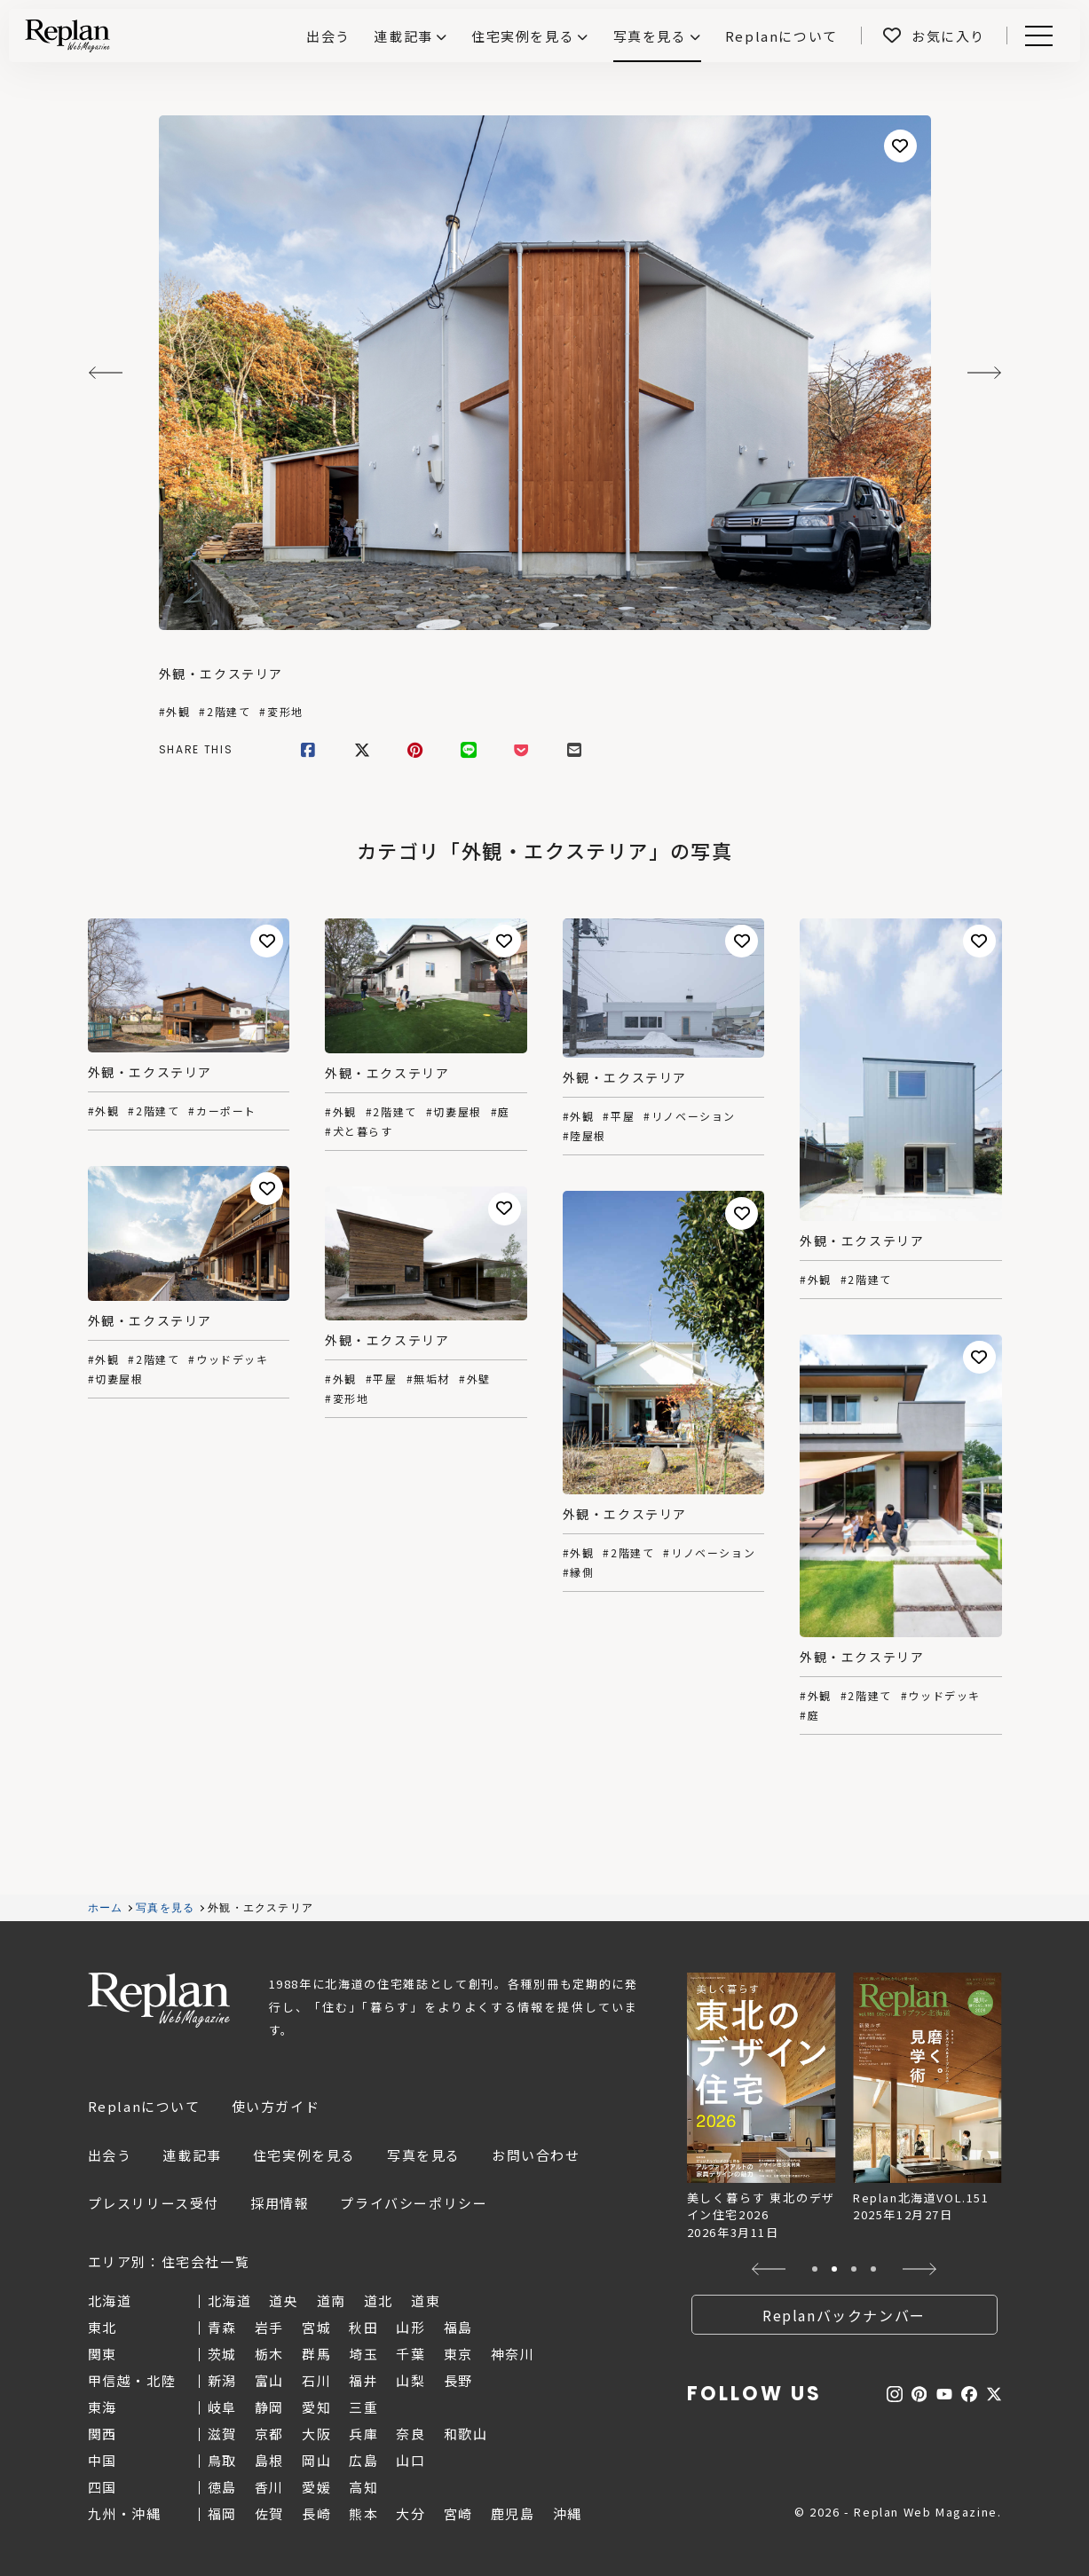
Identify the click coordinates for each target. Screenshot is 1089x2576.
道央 (283, 2300)
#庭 (500, 1112)
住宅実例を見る (522, 36)
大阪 (316, 2433)
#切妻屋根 (454, 1112)
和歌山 (466, 2433)
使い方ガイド (276, 2106)
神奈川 (513, 2353)
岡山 (316, 2460)
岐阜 (222, 2407)
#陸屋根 (584, 1135)
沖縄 (567, 2513)
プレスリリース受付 (153, 2203)
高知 (363, 2486)
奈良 (410, 2433)
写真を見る (650, 36)
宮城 (316, 2327)
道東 (425, 2300)
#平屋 (619, 1116)
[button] (768, 2269)
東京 (458, 2353)
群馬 (316, 2353)
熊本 (363, 2513)
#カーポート (222, 1111)
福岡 (222, 2513)
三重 (363, 2407)
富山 (269, 2380)
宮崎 (458, 2513)
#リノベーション (689, 1116)
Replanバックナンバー (844, 2315)
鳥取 (222, 2460)
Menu (1035, 35)
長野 (458, 2380)
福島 (458, 2327)
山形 (410, 2327)
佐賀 (269, 2513)
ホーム (105, 1907)
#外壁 (475, 1379)
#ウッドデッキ (228, 1359)
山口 (410, 2460)
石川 (316, 2380)
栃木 (269, 2353)
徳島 (222, 2486)
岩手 (269, 2327)
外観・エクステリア (221, 673)
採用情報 (279, 2203)
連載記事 (403, 36)
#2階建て (224, 711)
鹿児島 (513, 2513)
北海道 (230, 2300)
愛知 (316, 2407)
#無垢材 (428, 1379)
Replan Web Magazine (159, 2000)
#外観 (175, 711)
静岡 (269, 2407)
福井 (363, 2380)
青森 (222, 2327)
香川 (269, 2486)
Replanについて (144, 2106)
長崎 (316, 2513)
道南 (331, 2300)
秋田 (363, 2327)
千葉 (410, 2353)
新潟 (222, 2380)
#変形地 (281, 711)
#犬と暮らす (359, 1131)
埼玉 (363, 2353)
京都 (269, 2433)
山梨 (410, 2380)
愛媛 (316, 2486)
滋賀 (222, 2433)
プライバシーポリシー (413, 2203)
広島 (363, 2460)
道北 (378, 2300)
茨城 (222, 2353)
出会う (110, 2155)
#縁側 (579, 1572)
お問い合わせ (536, 2155)
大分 (410, 2513)
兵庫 (363, 2433)
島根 (269, 2460)
